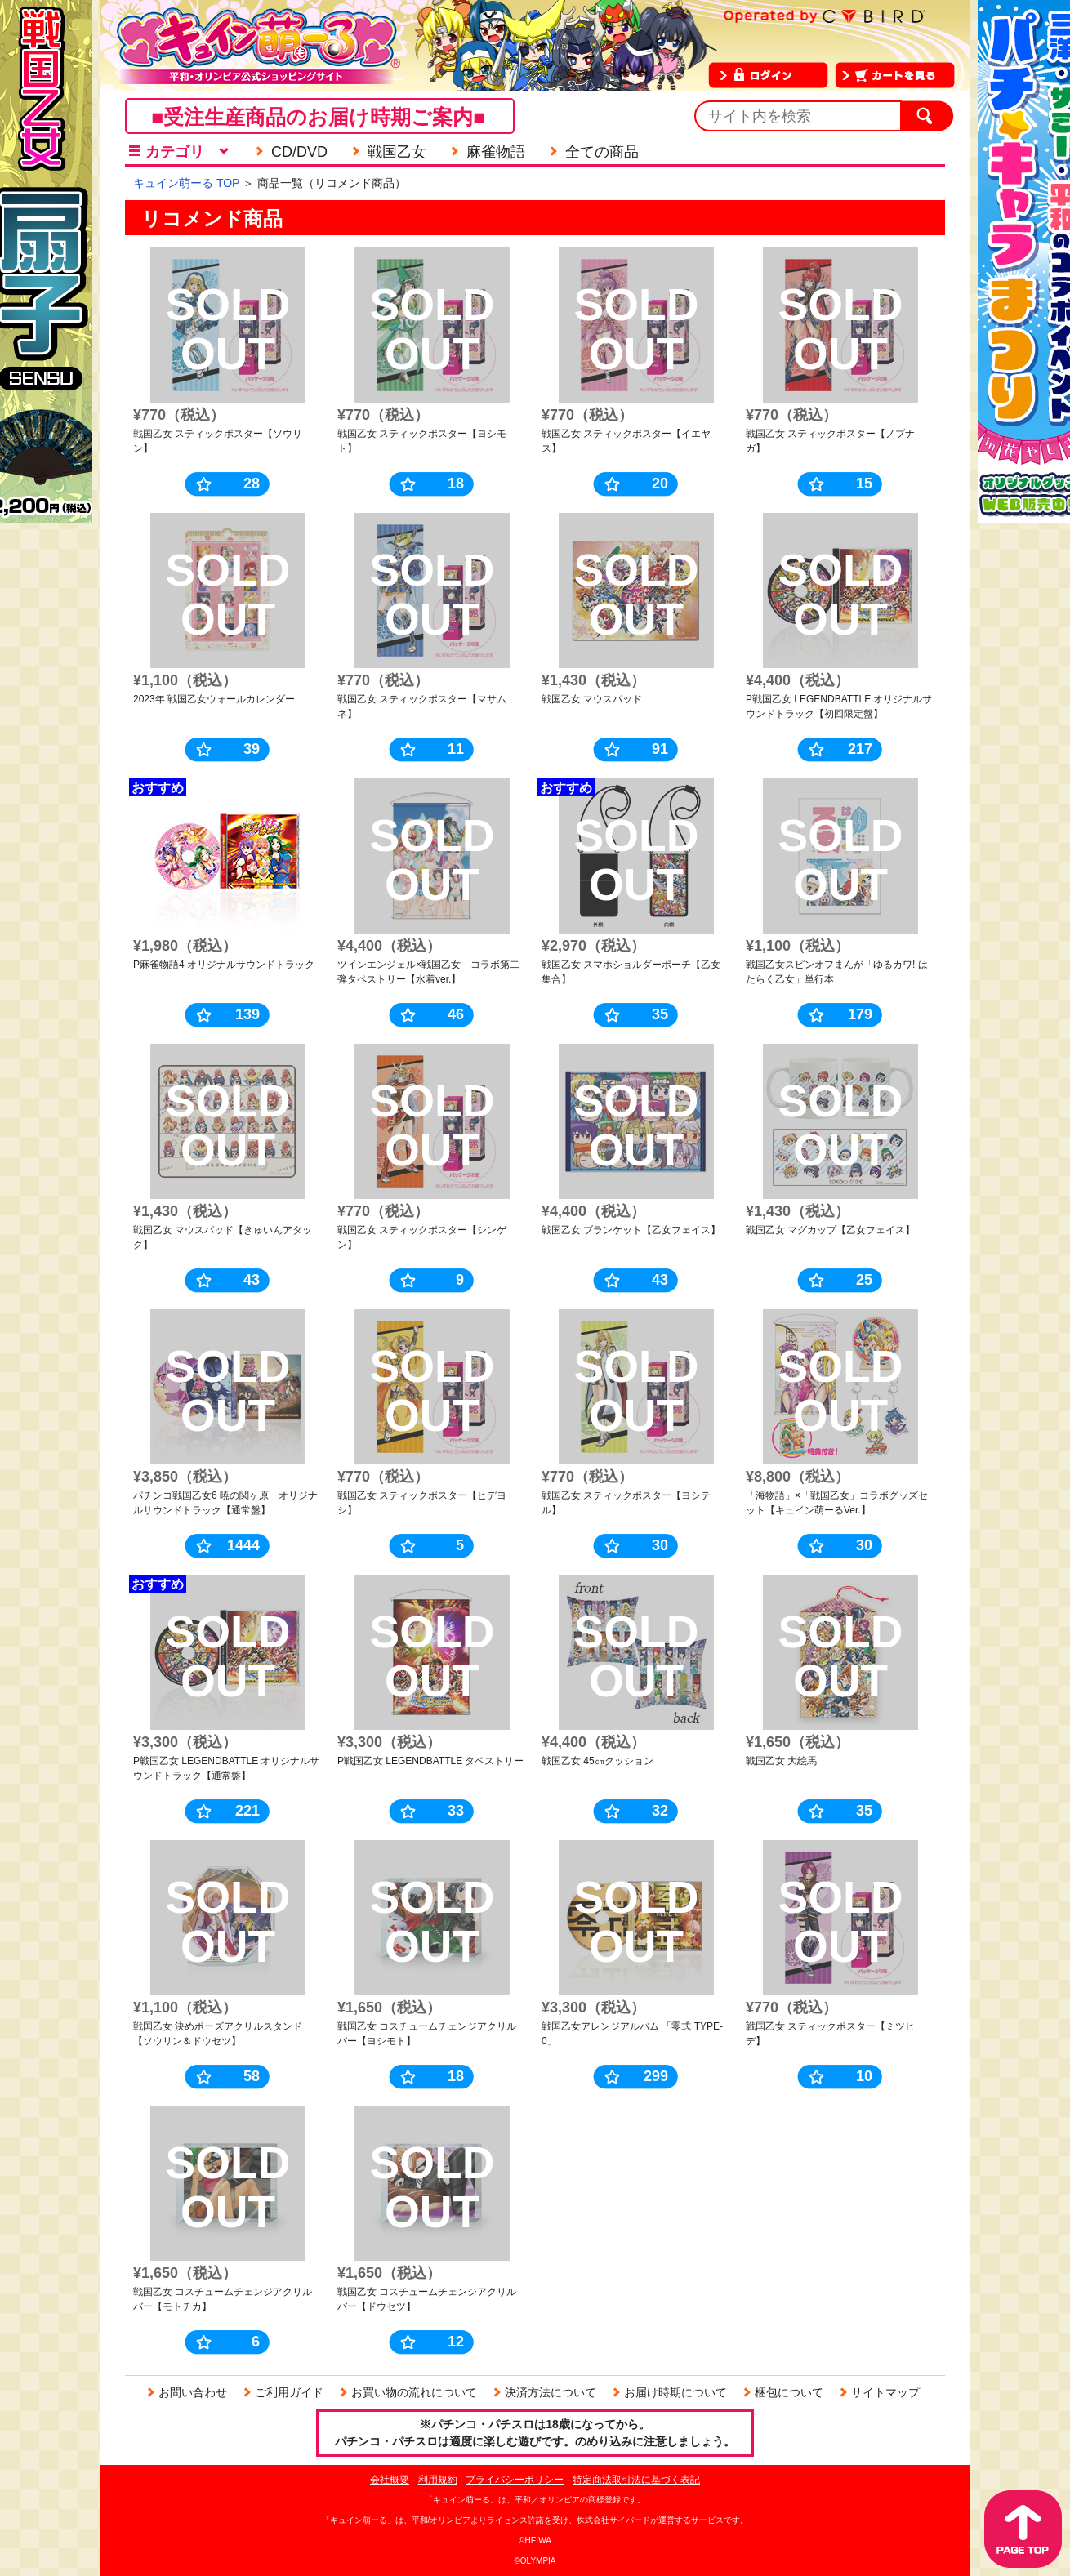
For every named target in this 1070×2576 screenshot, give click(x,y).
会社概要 (389, 2479)
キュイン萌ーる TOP (186, 182)
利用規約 (437, 2479)
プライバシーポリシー (515, 2479)
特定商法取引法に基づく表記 (636, 2479)
